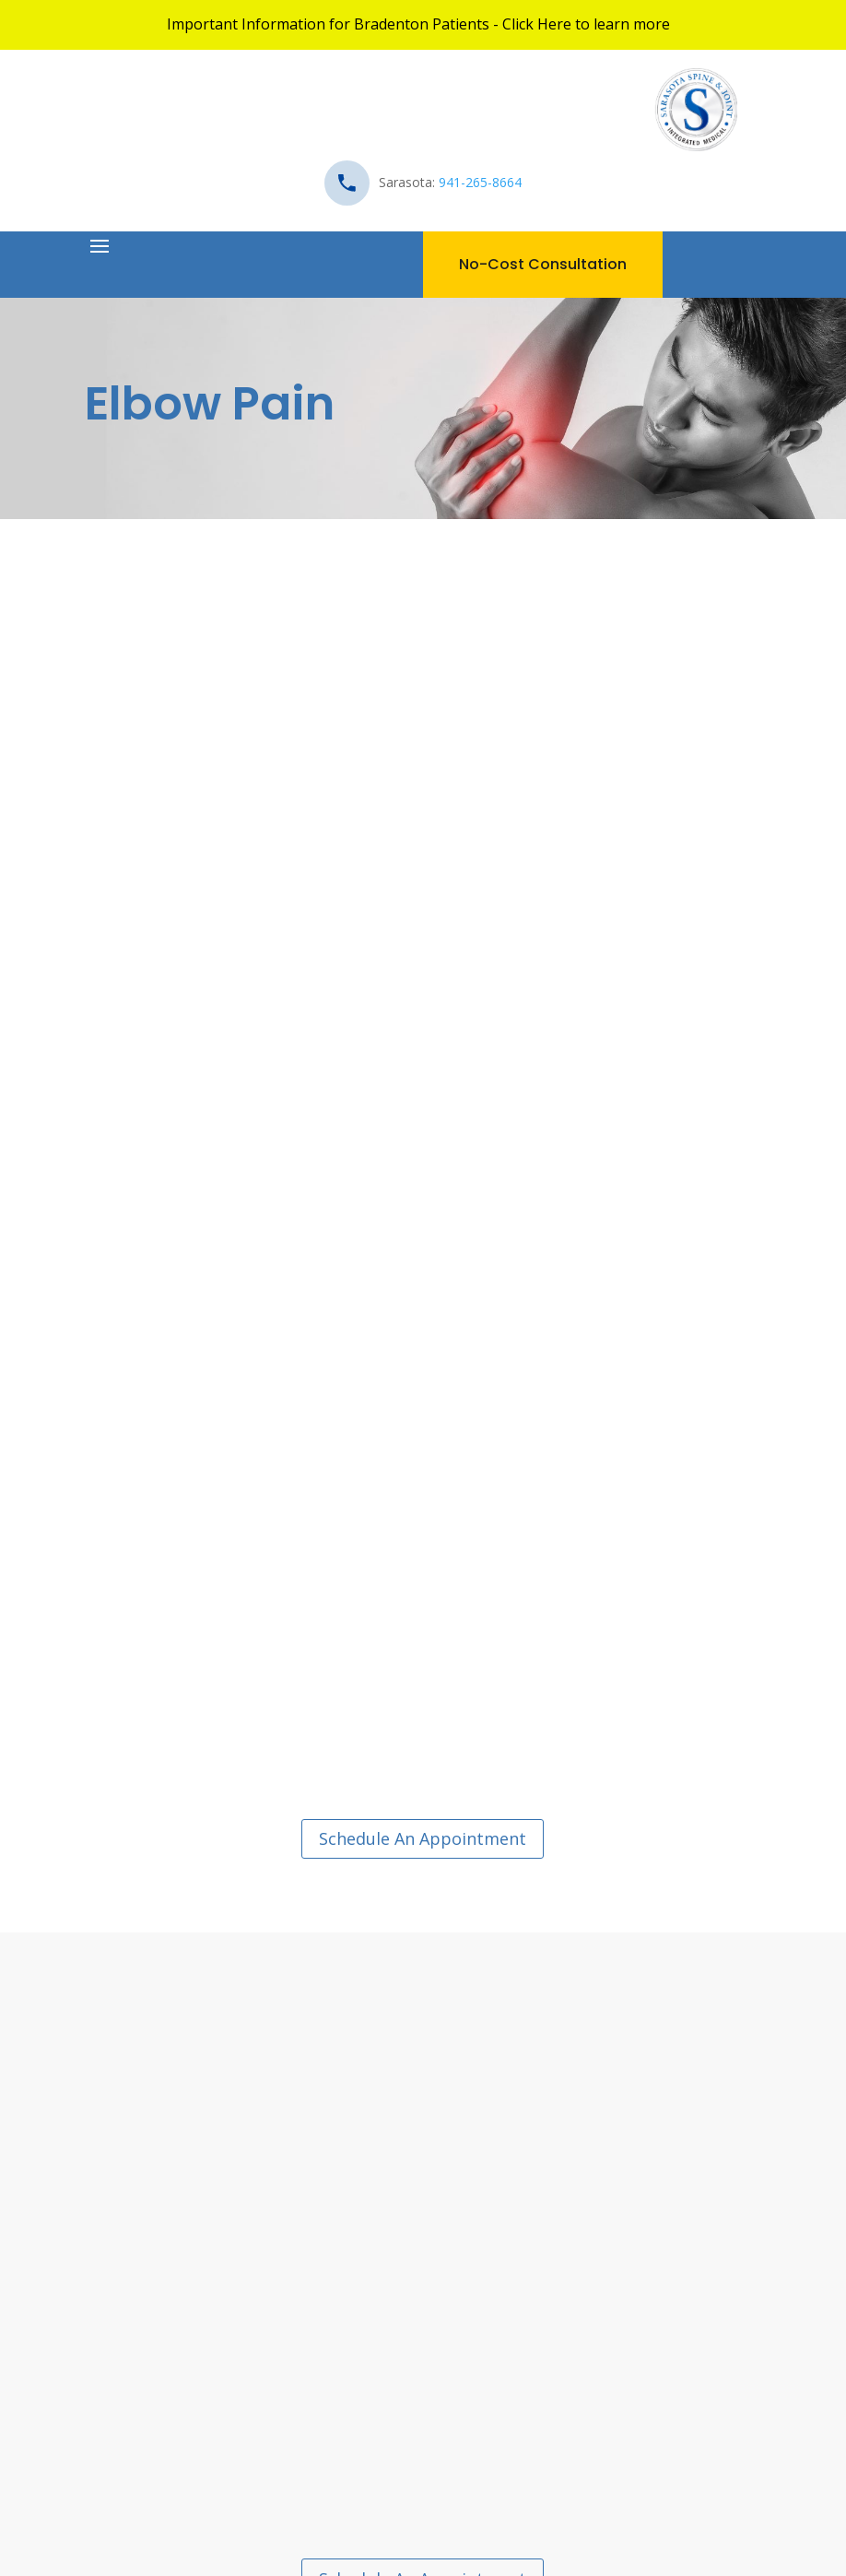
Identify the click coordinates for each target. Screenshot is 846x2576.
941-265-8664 (480, 182)
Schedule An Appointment (422, 1838)
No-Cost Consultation (543, 264)
